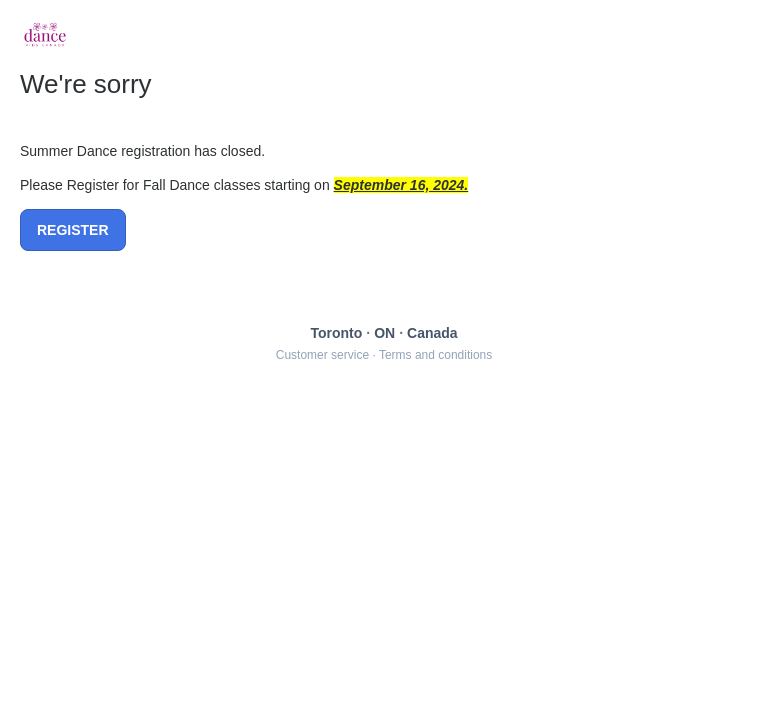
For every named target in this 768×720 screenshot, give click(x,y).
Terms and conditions (435, 355)
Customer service (322, 355)
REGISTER (73, 230)
